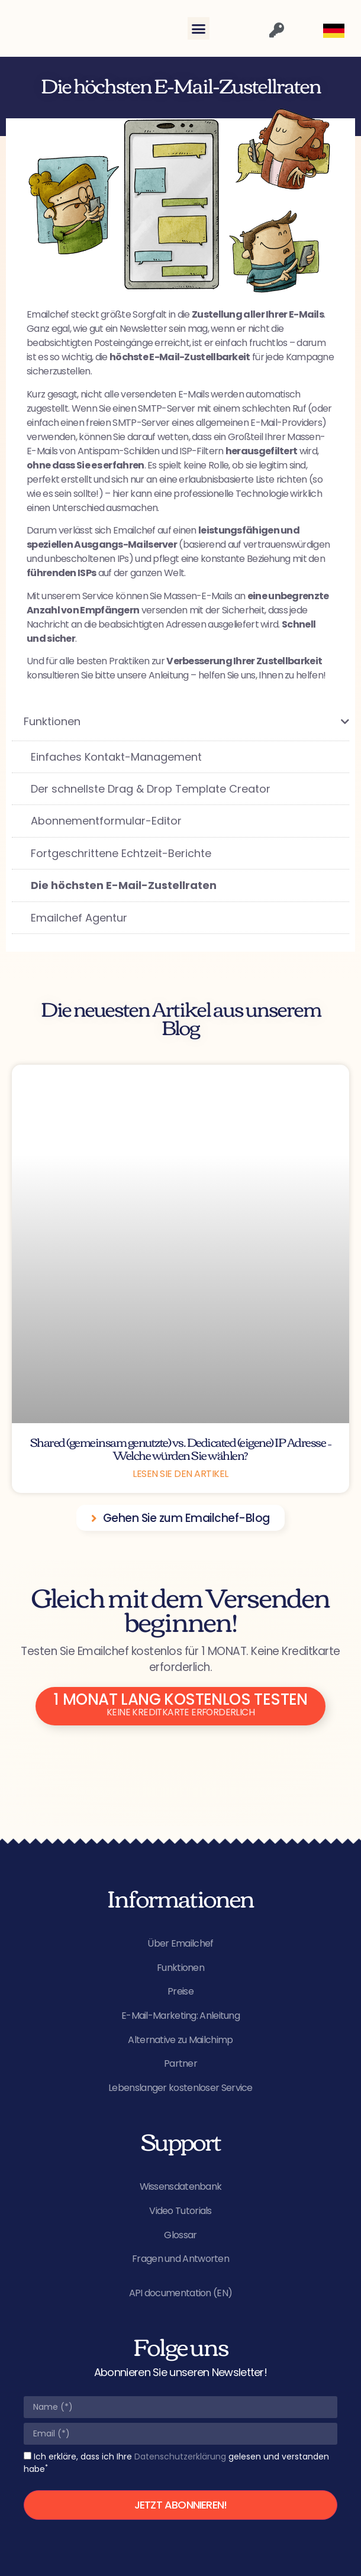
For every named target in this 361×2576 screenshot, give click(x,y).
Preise (180, 1991)
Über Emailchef (180, 1943)
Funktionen (180, 1967)
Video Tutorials (180, 2211)
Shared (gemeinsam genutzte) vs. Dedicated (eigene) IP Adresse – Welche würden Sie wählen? (180, 1447)
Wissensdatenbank (181, 2186)
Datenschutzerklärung (180, 2456)
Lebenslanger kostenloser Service (180, 2088)
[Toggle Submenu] (328, 721)
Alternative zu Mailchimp (180, 2040)
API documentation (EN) (181, 2293)
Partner (180, 2063)
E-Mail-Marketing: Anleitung (180, 2015)
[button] (199, 28)
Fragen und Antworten (180, 2258)
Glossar (180, 2235)
